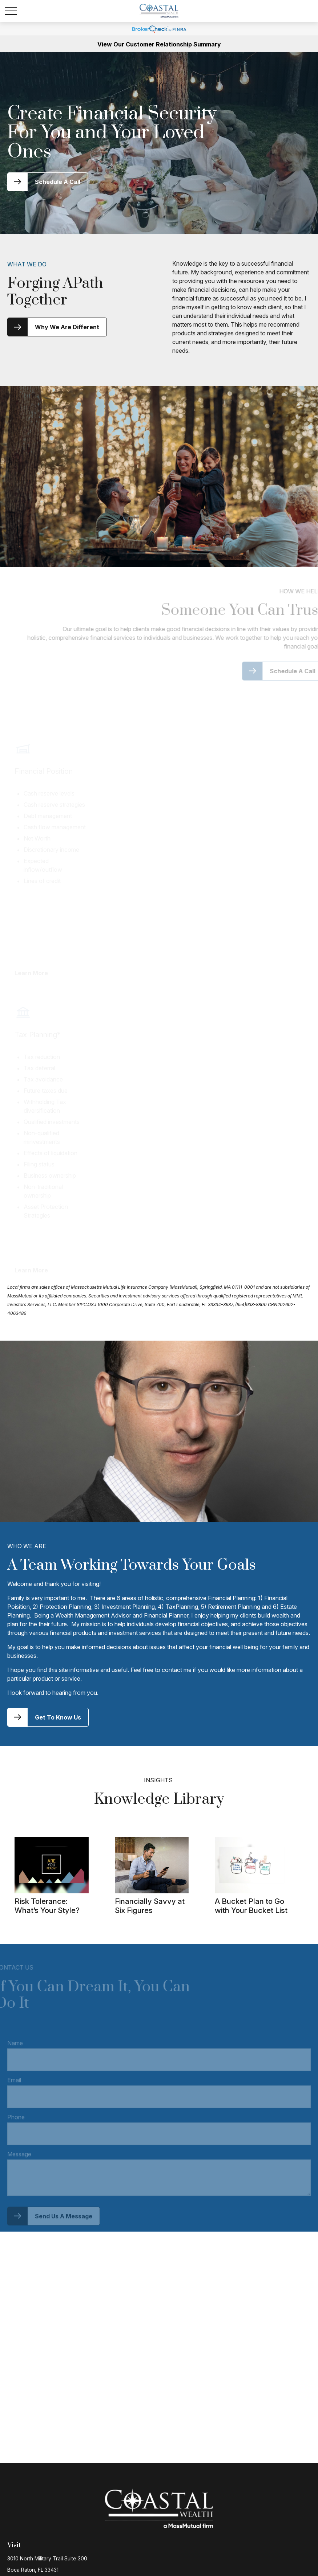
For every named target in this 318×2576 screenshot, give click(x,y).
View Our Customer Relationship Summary (159, 44)
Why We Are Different (67, 327)
